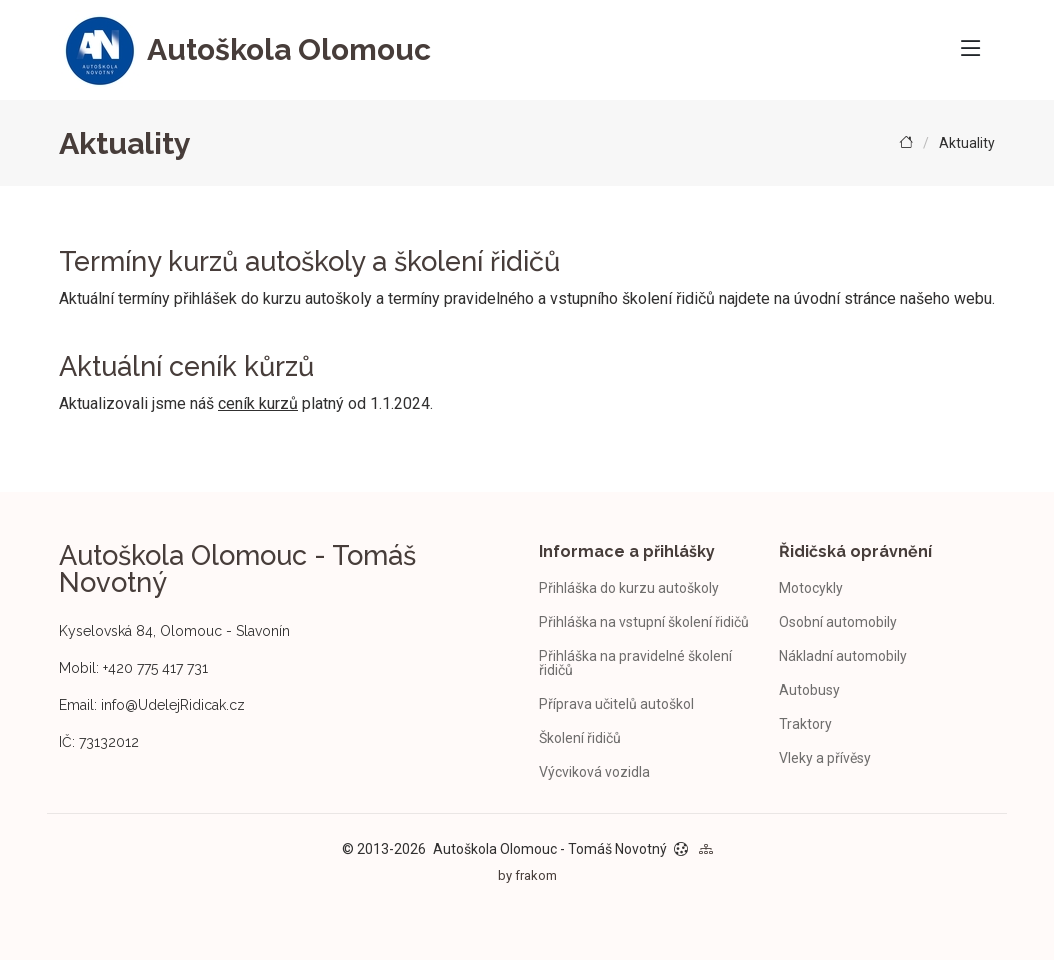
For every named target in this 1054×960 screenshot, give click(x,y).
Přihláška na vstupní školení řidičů (644, 622)
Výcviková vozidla (594, 772)
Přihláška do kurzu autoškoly (629, 588)
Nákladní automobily (843, 656)
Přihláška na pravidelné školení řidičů (635, 663)
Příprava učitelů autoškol (616, 704)
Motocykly (811, 588)
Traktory (805, 724)
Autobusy (809, 690)
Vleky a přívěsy (825, 758)
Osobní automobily (838, 622)
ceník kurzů (258, 403)
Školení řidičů (580, 738)
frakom (536, 875)
